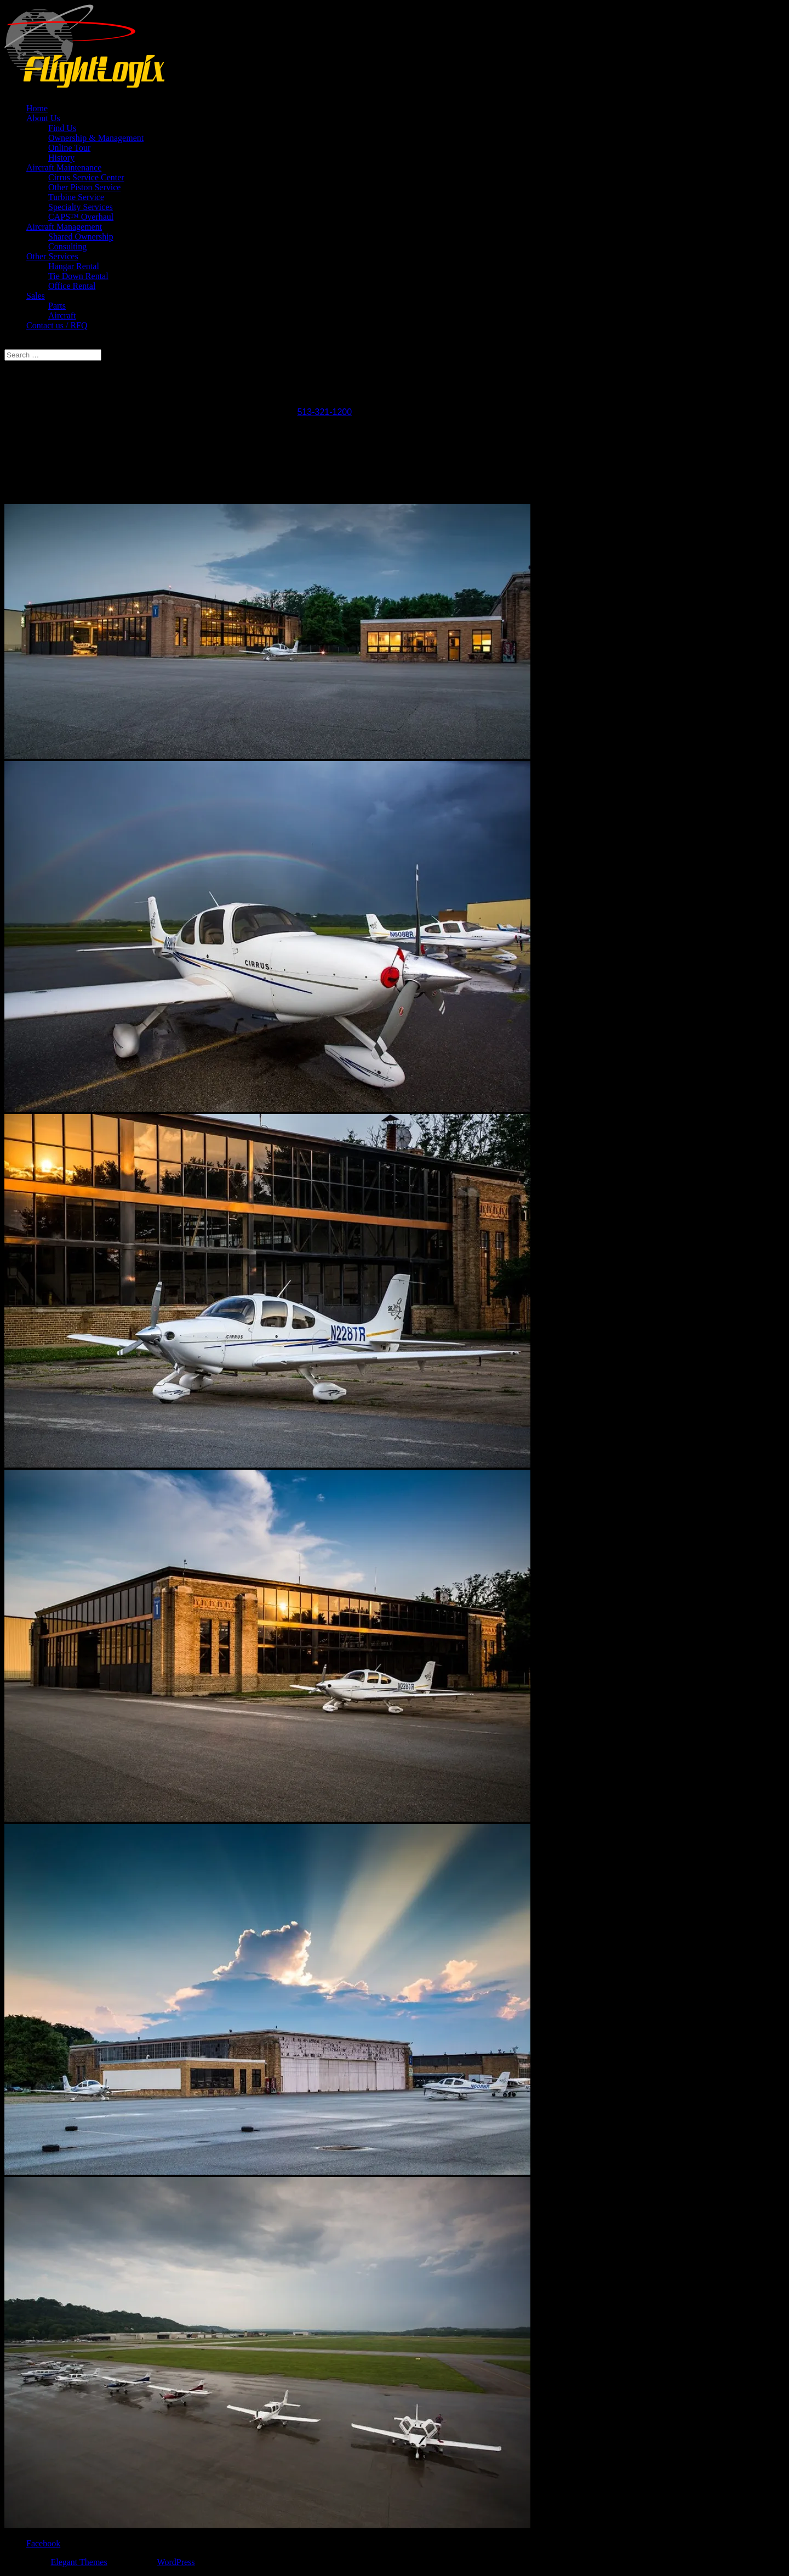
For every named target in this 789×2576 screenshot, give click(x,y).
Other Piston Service (84, 187)
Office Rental (71, 286)
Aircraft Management (64, 226)
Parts (57, 305)
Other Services (52, 256)
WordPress (176, 2562)
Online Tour (69, 147)
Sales (35, 295)
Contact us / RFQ (57, 325)
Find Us (62, 128)
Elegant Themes (78, 2562)
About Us (43, 118)
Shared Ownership (80, 236)
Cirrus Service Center (86, 177)
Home (37, 108)
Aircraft (62, 315)
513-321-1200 (324, 412)
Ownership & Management (96, 138)
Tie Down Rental (78, 276)
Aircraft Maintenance (63, 167)
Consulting (67, 246)
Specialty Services (80, 207)
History (61, 157)
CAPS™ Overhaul (80, 216)
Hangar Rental (73, 266)
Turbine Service (76, 197)
